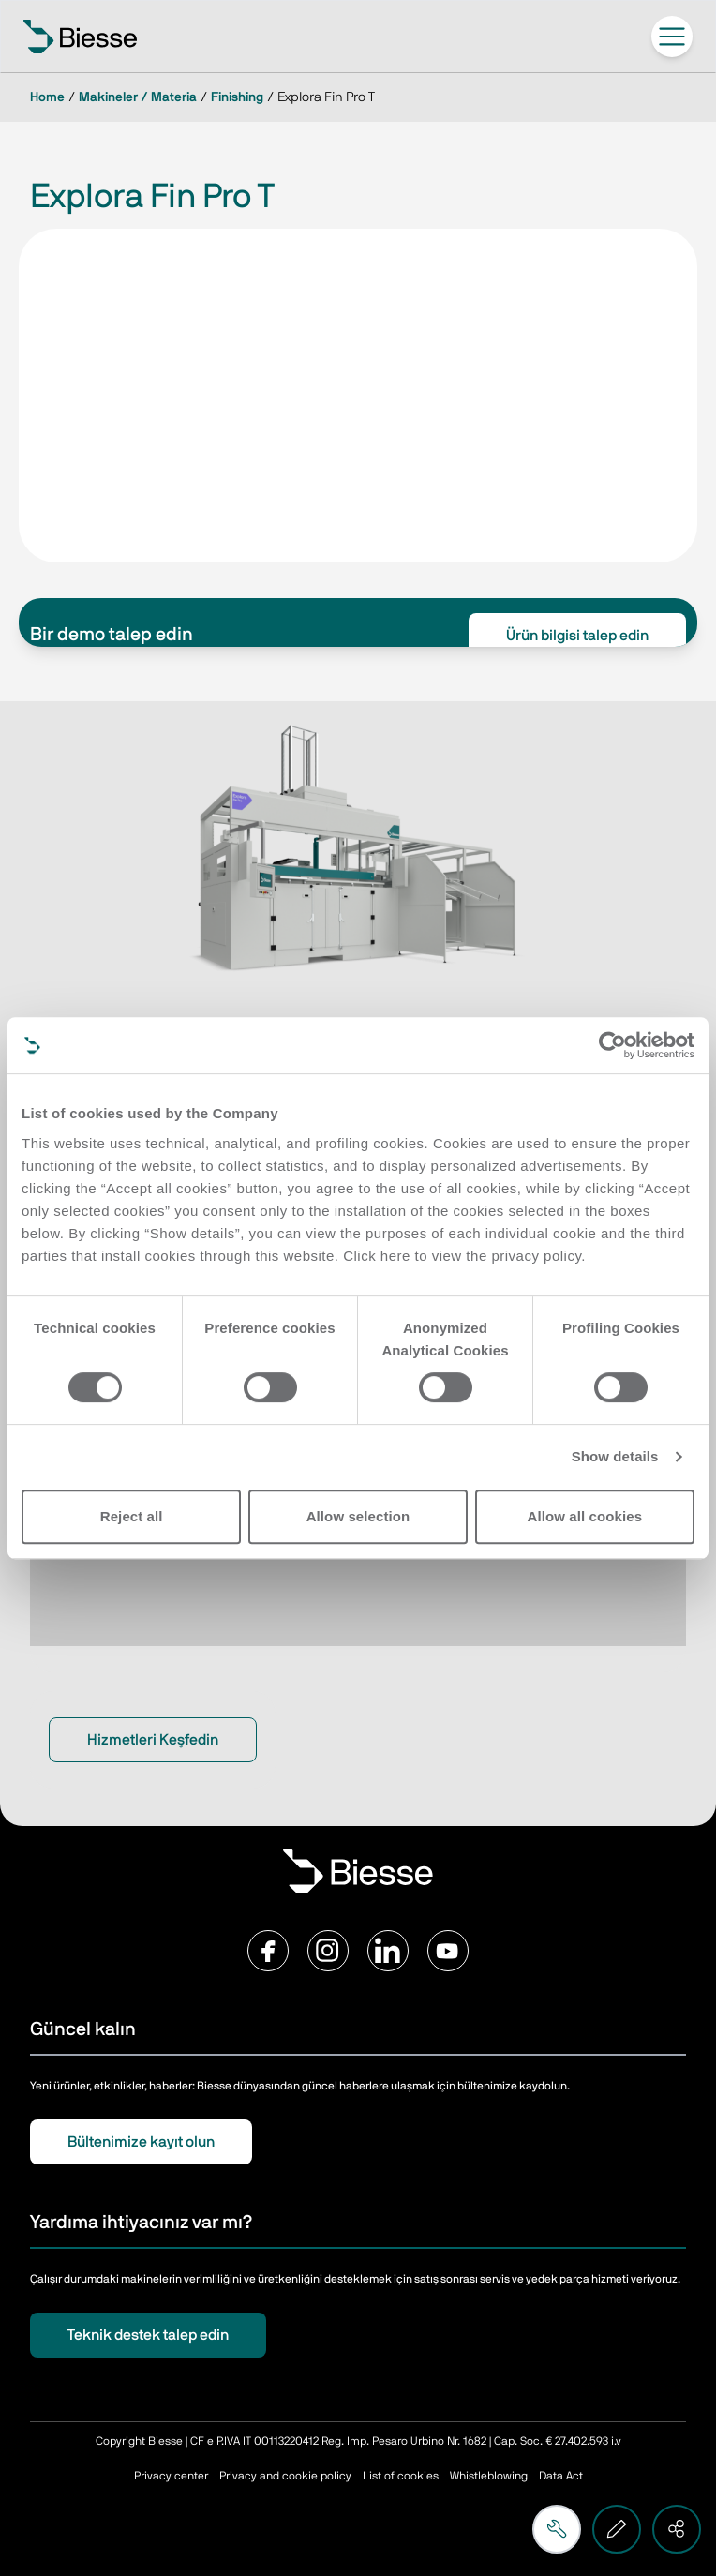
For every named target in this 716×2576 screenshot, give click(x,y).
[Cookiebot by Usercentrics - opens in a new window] (612, 1045)
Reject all (131, 1516)
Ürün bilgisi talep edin (577, 635)
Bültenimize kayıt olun (141, 2141)
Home (47, 97)
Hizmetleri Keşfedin (152, 1739)
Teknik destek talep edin (148, 2335)
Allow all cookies (585, 1516)
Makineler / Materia (138, 97)
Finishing (237, 97)
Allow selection (358, 1516)
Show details (615, 1456)
